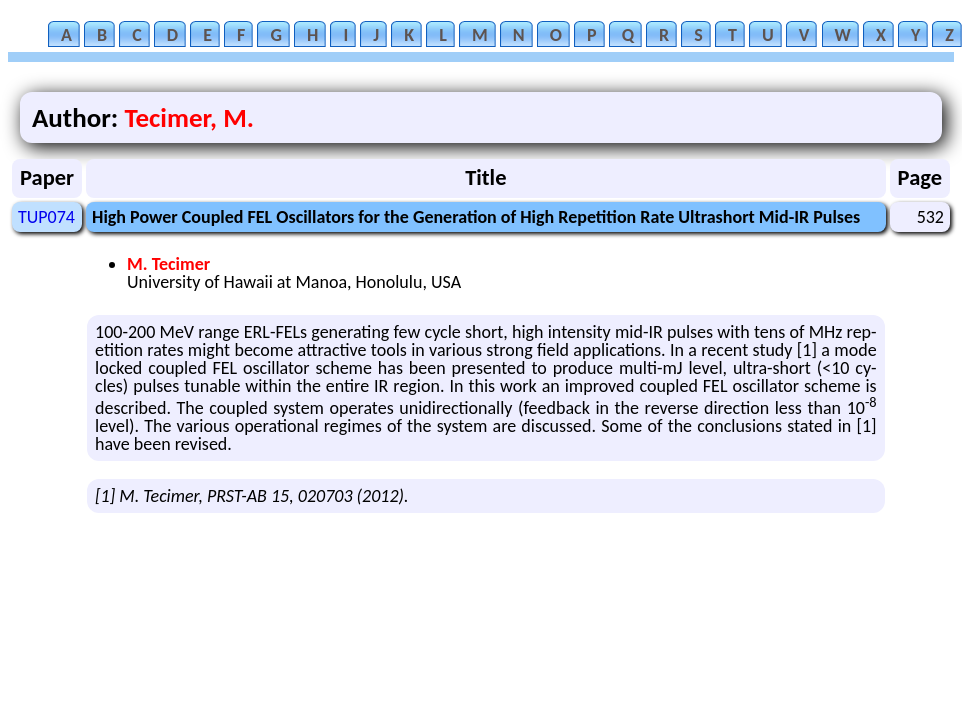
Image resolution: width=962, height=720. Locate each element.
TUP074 (46, 217)
